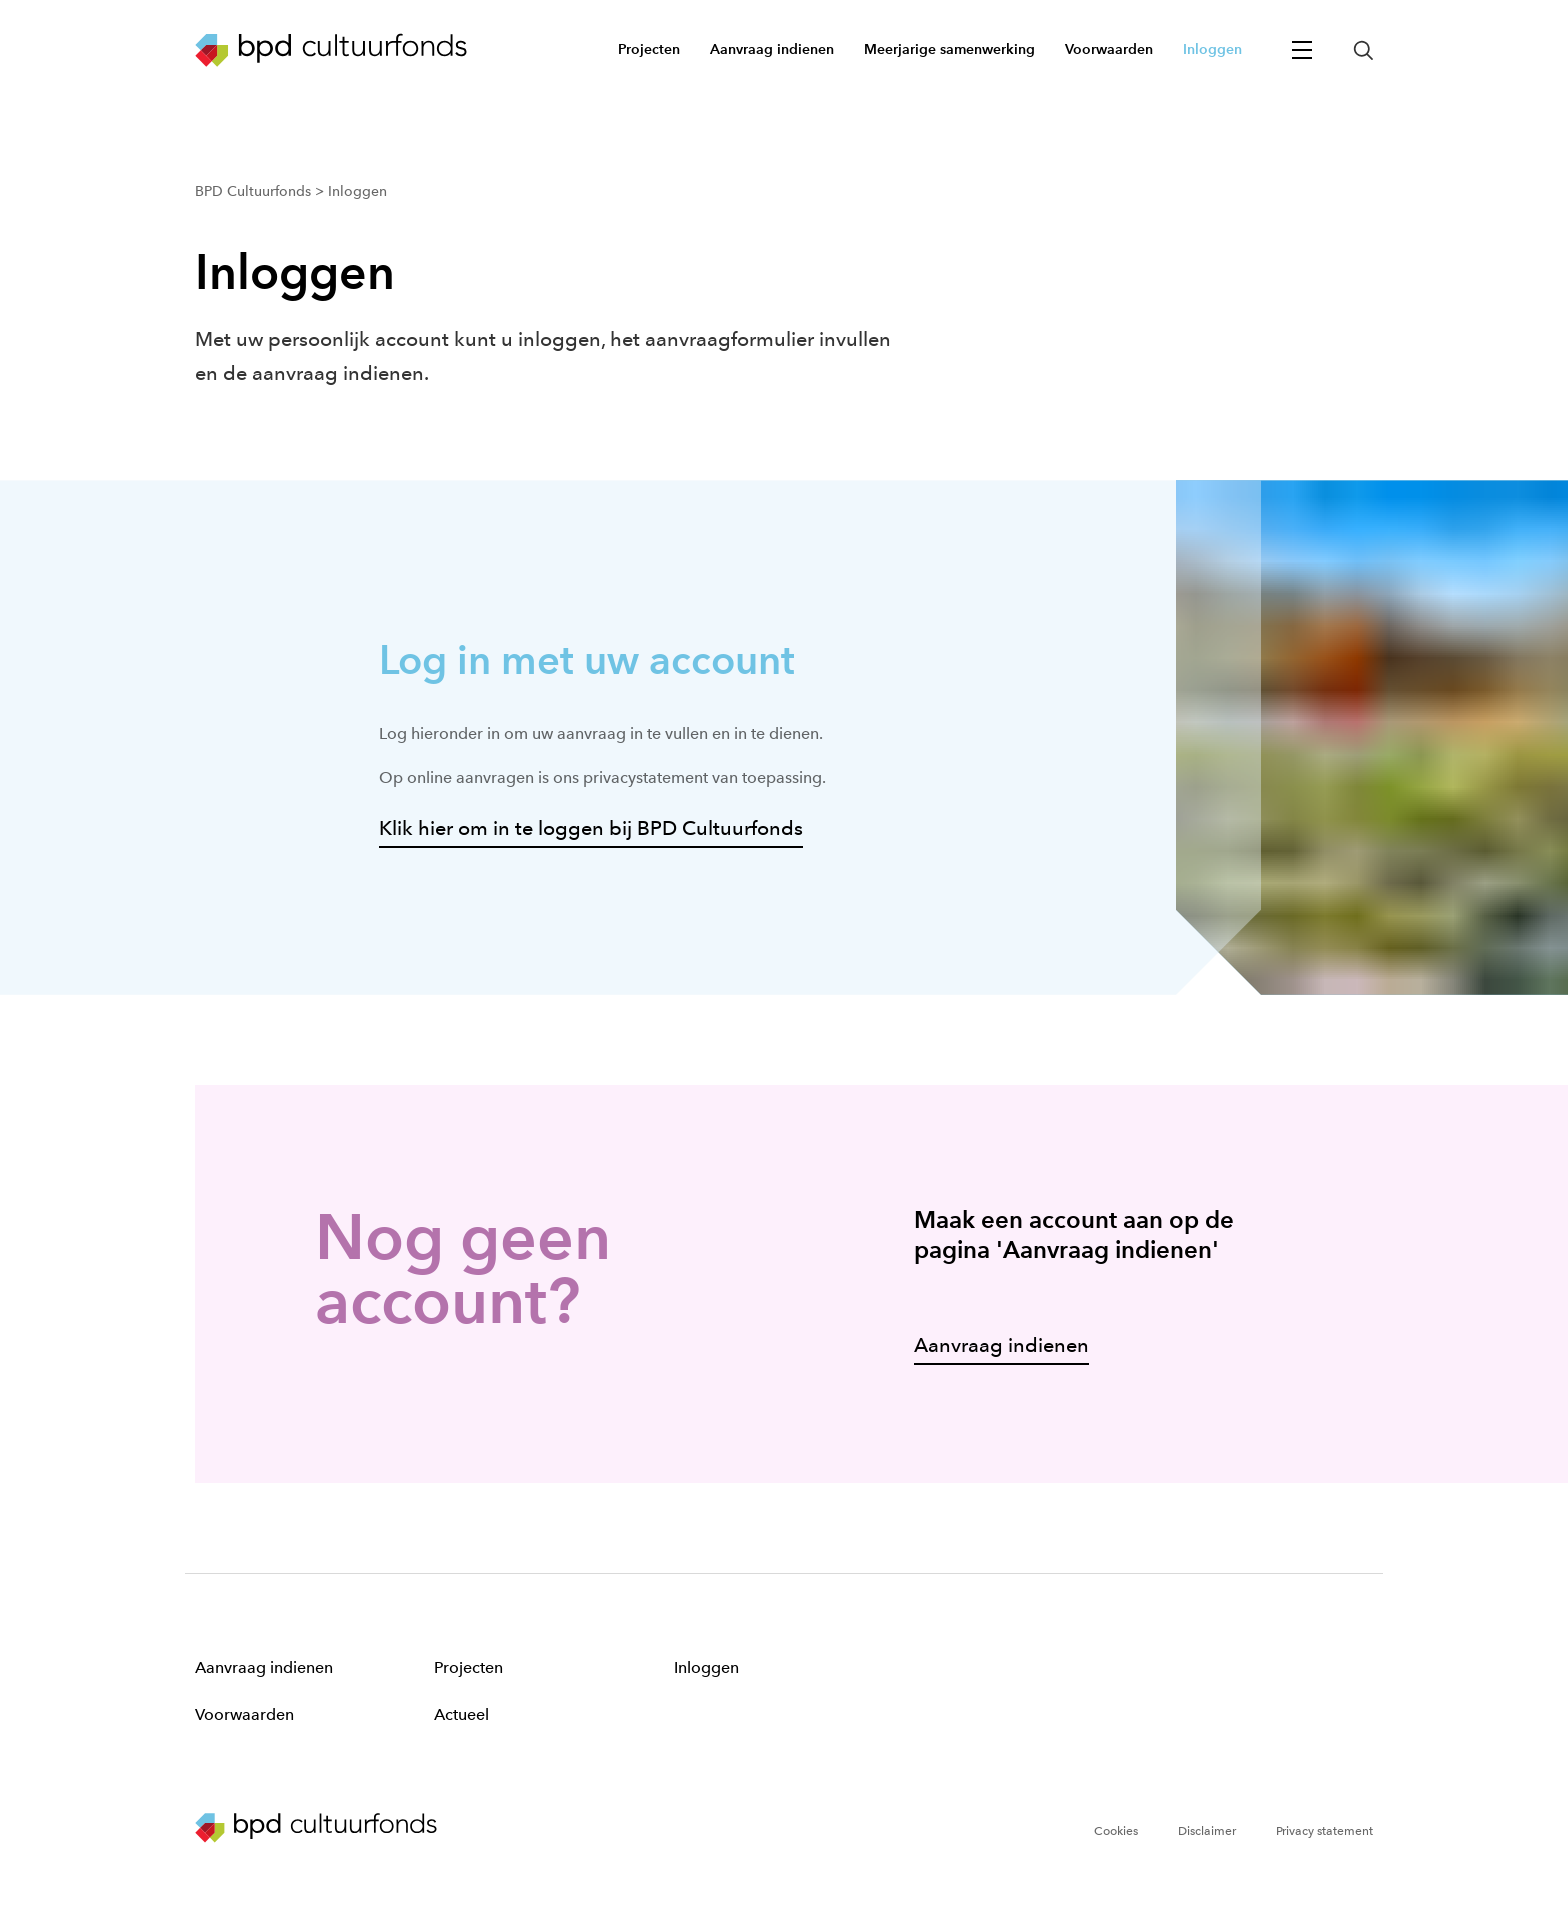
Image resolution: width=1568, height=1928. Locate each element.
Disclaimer (1207, 1831)
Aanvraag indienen (264, 1667)
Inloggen (706, 1667)
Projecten (468, 1667)
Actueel (461, 1714)
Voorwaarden (244, 1714)
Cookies (1116, 1831)
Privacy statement (1324, 1831)
